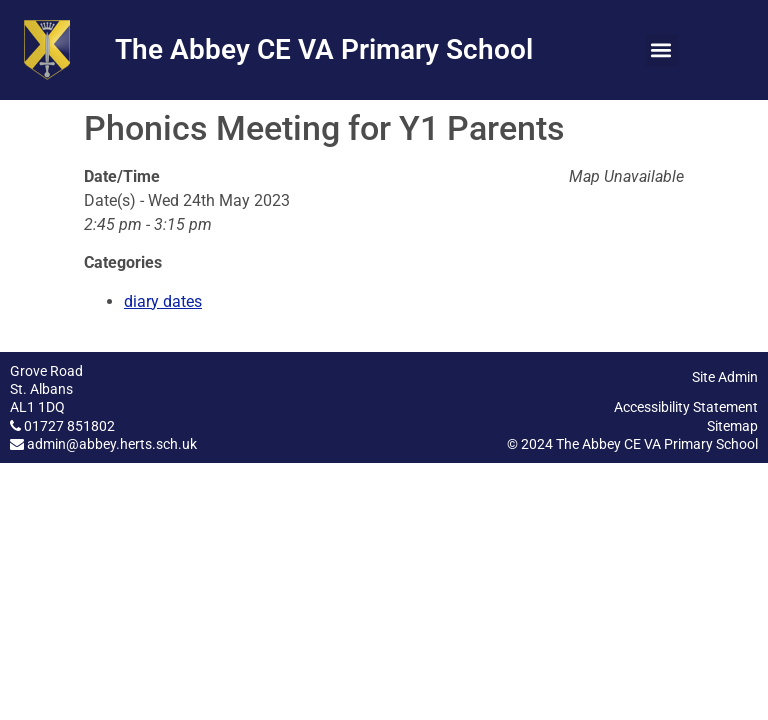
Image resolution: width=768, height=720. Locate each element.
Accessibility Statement (686, 407)
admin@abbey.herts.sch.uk (112, 444)
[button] (661, 50)
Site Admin (725, 377)
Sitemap (732, 426)
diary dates (163, 301)
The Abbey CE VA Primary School (324, 49)
